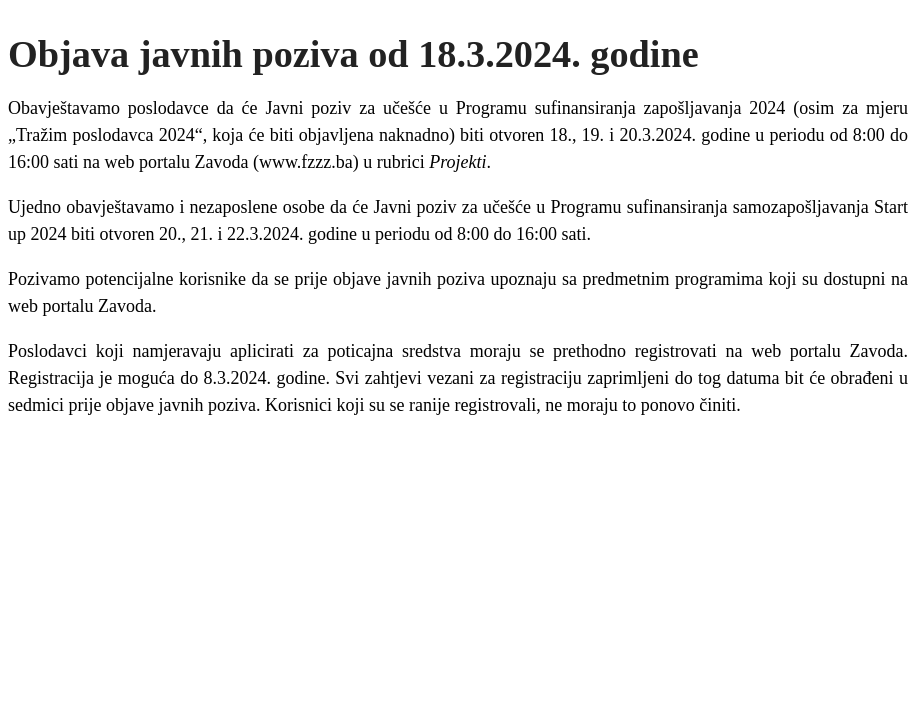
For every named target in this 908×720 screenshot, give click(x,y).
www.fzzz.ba (306, 162)
